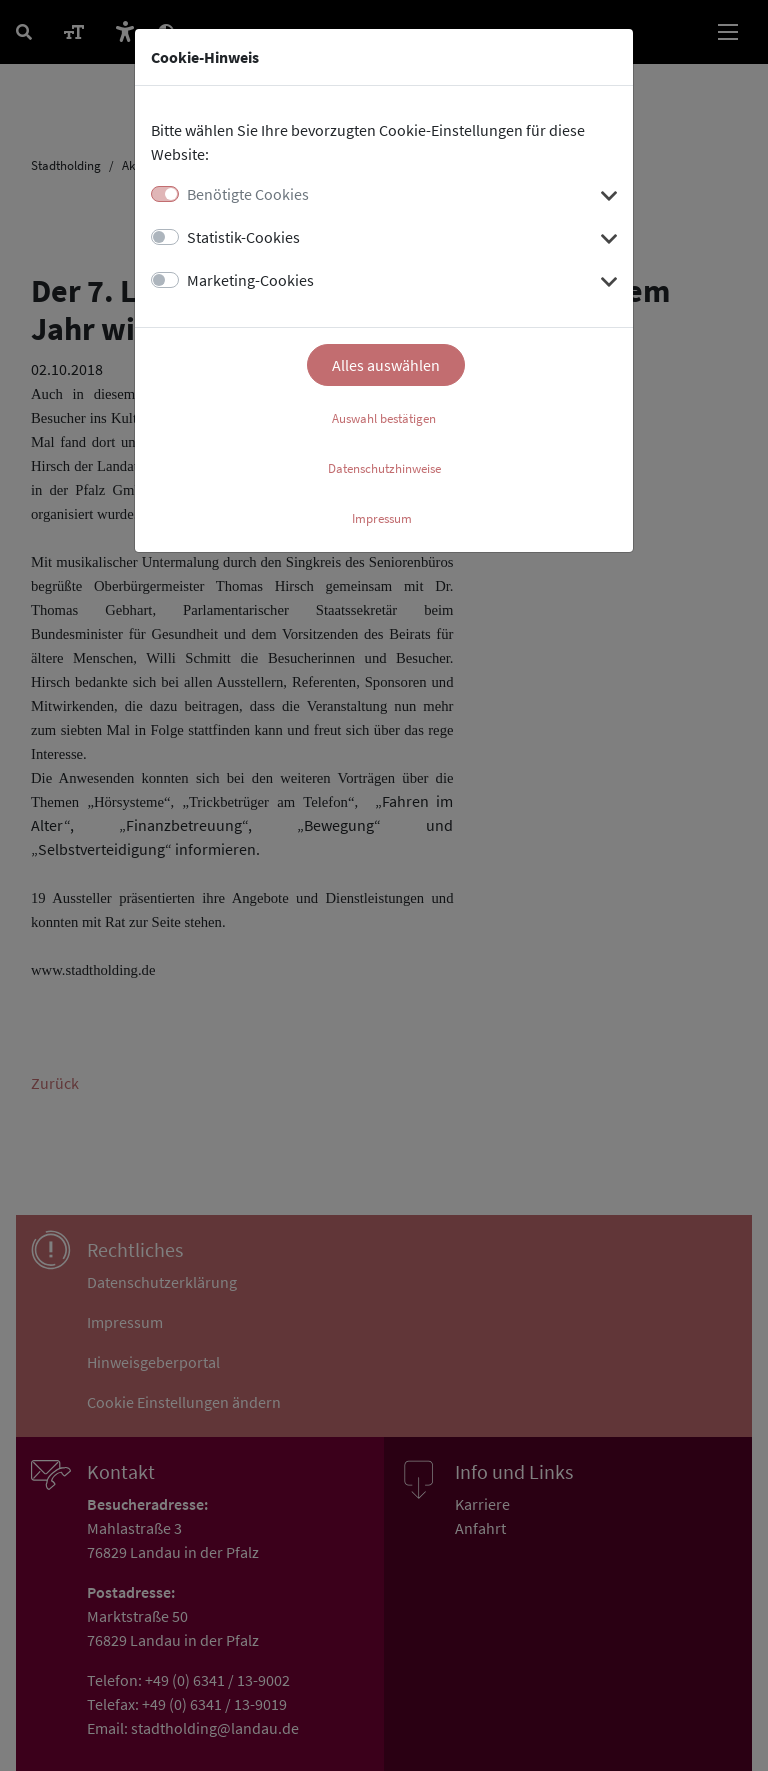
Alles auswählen (386, 365)
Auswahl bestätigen (384, 418)
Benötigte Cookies (248, 194)
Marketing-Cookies (250, 280)
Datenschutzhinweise (384, 468)
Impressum (382, 518)
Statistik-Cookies (243, 237)
